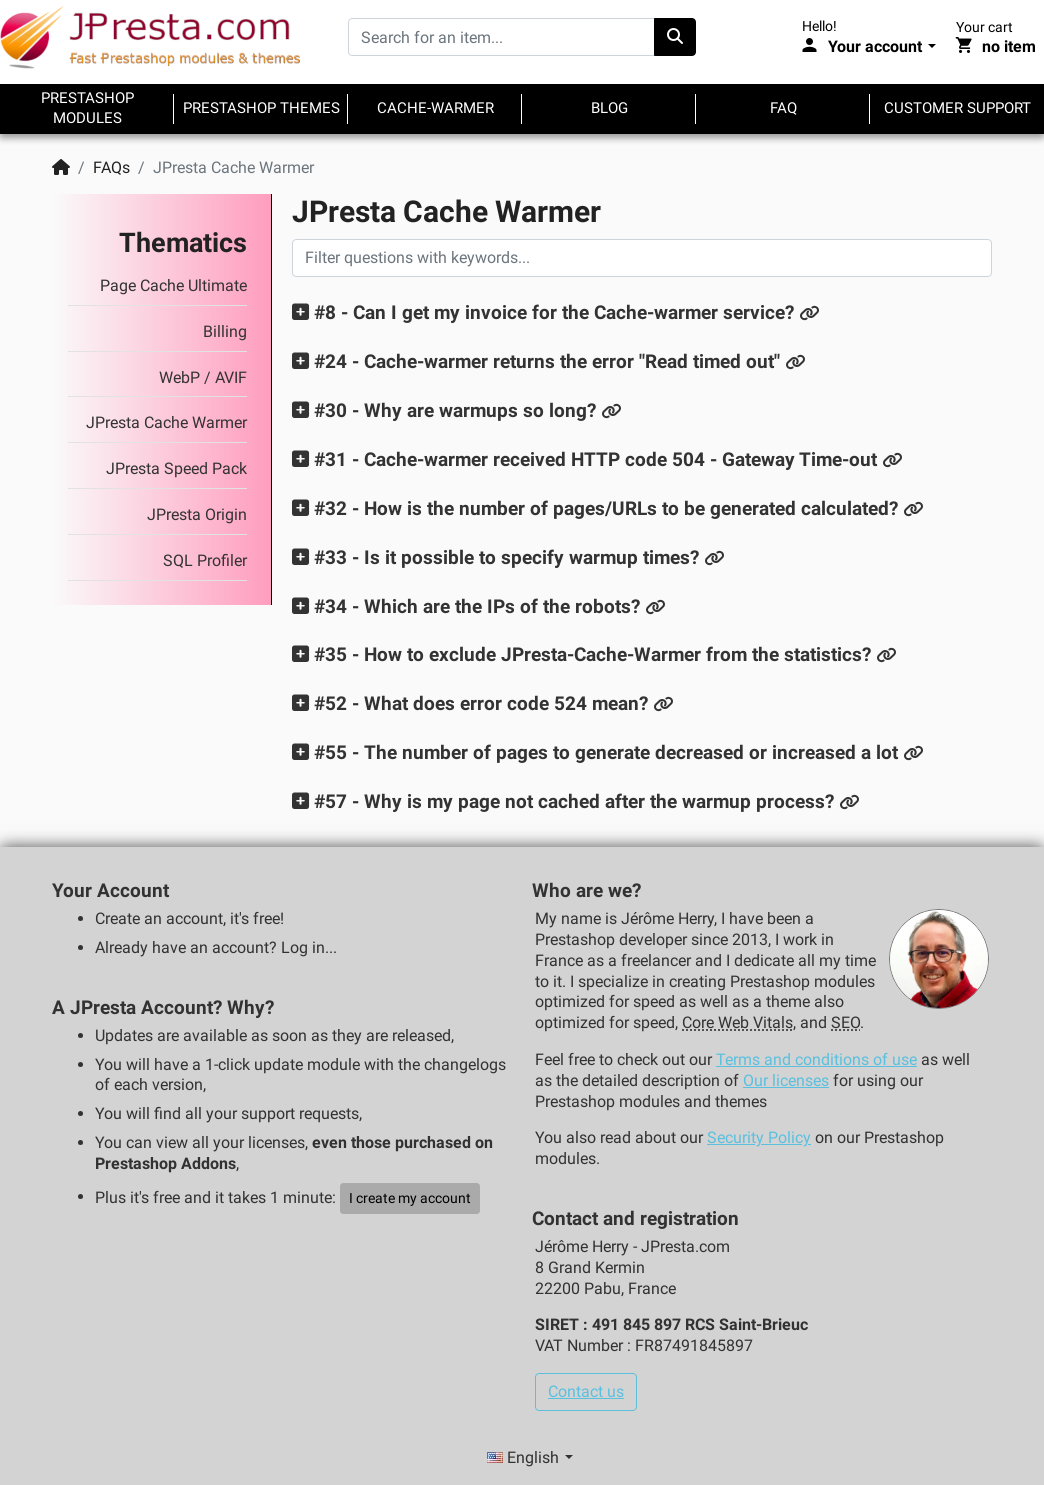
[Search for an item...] (501, 37)
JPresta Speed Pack (176, 468)
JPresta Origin (197, 514)
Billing (225, 331)
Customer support (957, 108)
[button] (545, 312)
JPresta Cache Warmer (166, 422)
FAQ (783, 108)
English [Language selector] (525, 1457)
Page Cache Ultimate (173, 285)
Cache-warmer (435, 108)
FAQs (111, 167)
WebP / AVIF (203, 377)
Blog (609, 108)
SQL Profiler (205, 560)
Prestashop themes (261, 108)
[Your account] (868, 46)
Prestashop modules (87, 108)
